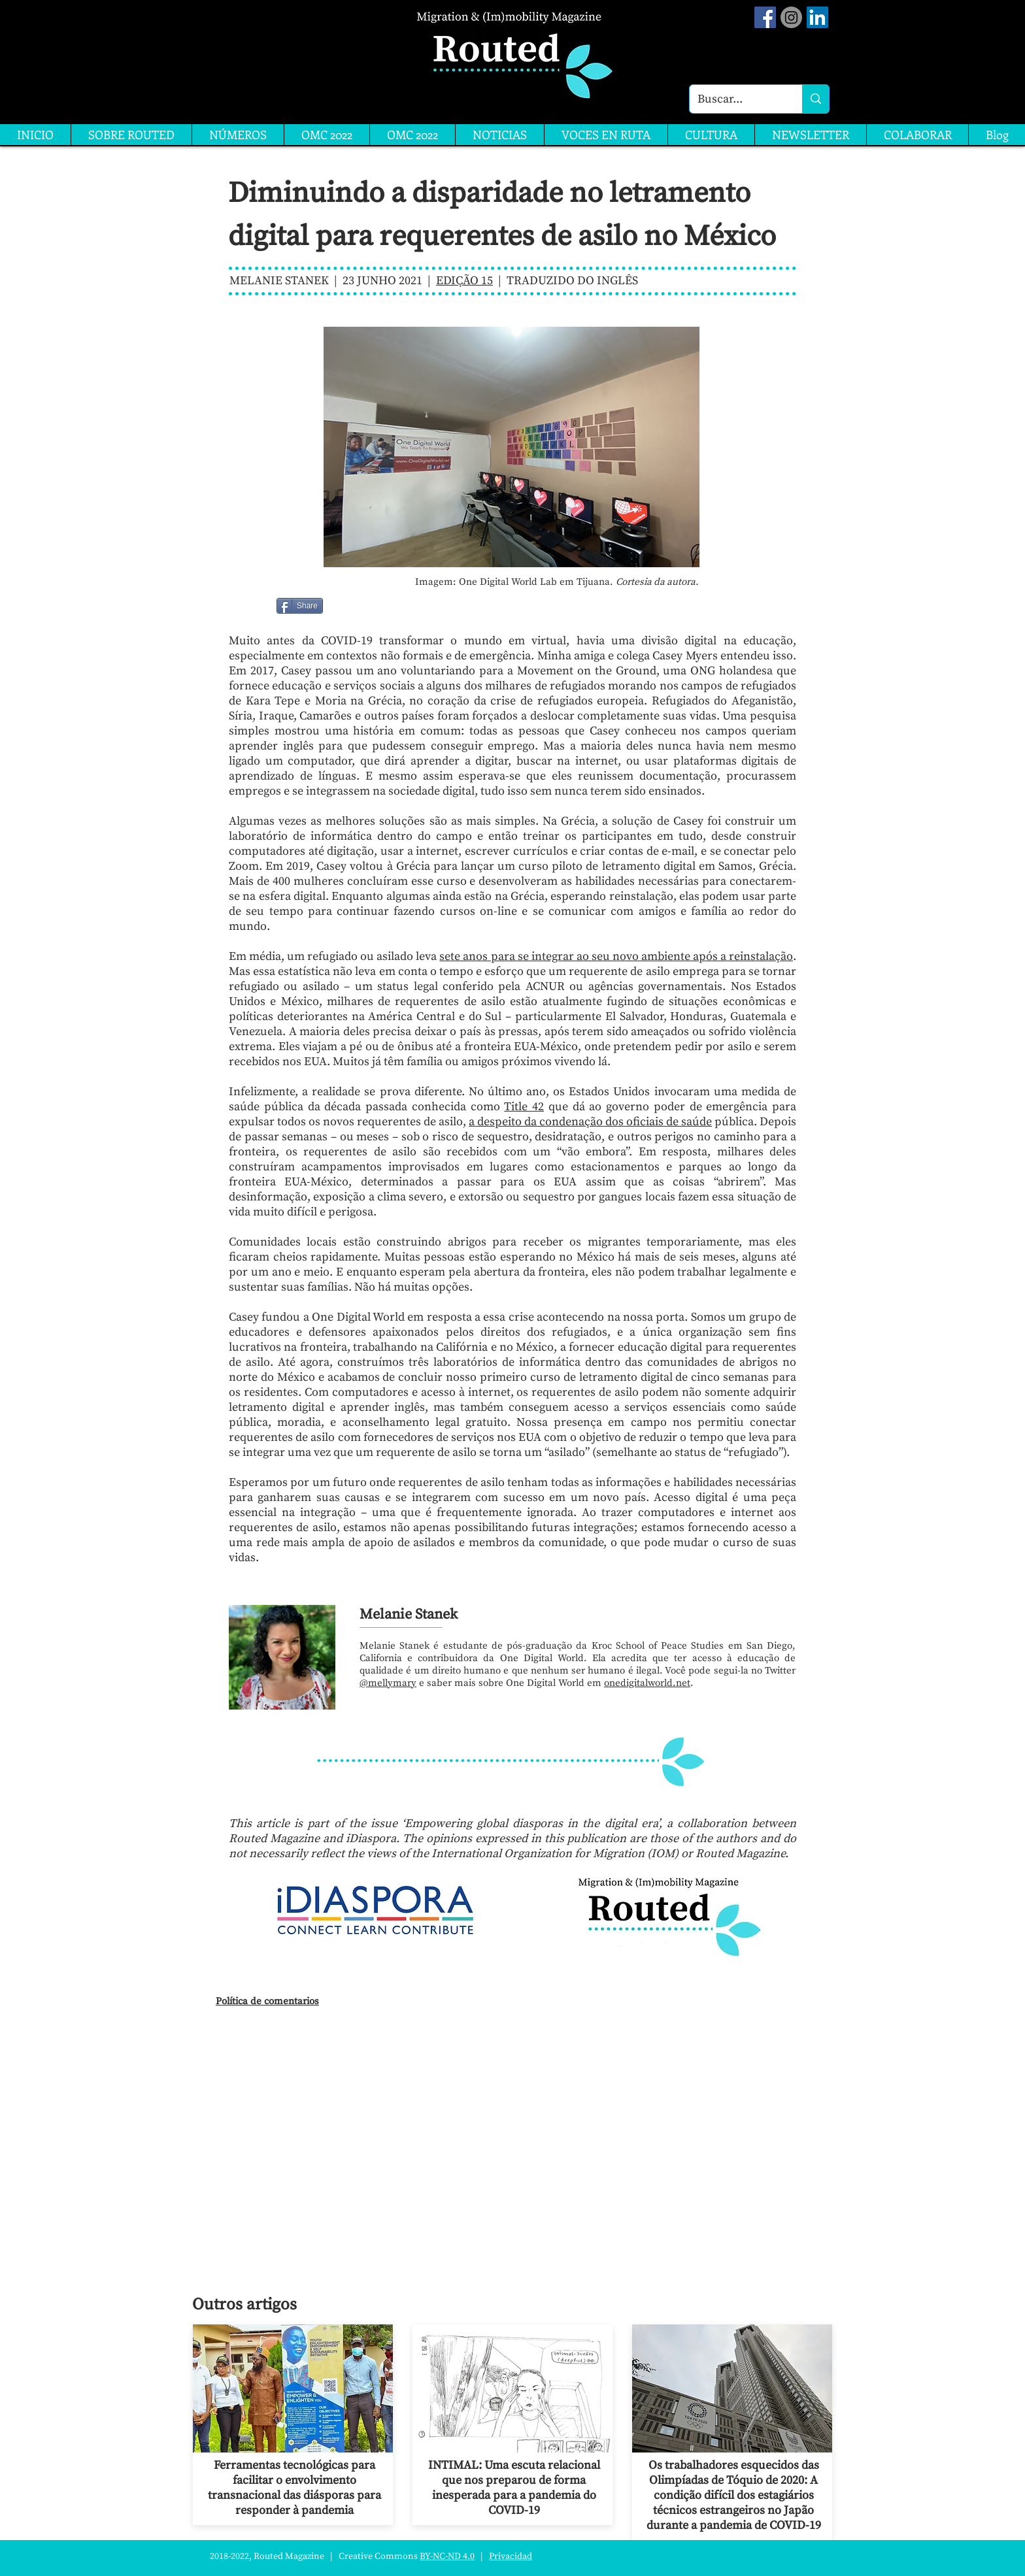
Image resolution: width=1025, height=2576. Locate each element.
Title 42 (524, 1106)
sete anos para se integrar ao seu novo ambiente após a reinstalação (616, 956)
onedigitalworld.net (647, 1683)
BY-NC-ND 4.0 (447, 2556)
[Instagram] (791, 17)
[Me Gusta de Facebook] (356, 605)
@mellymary (388, 1683)
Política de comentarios (267, 2001)
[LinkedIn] (817, 17)
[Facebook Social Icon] (765, 17)
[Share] (300, 606)
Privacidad (510, 2556)
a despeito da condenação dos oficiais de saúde (590, 1121)
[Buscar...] (736, 99)
